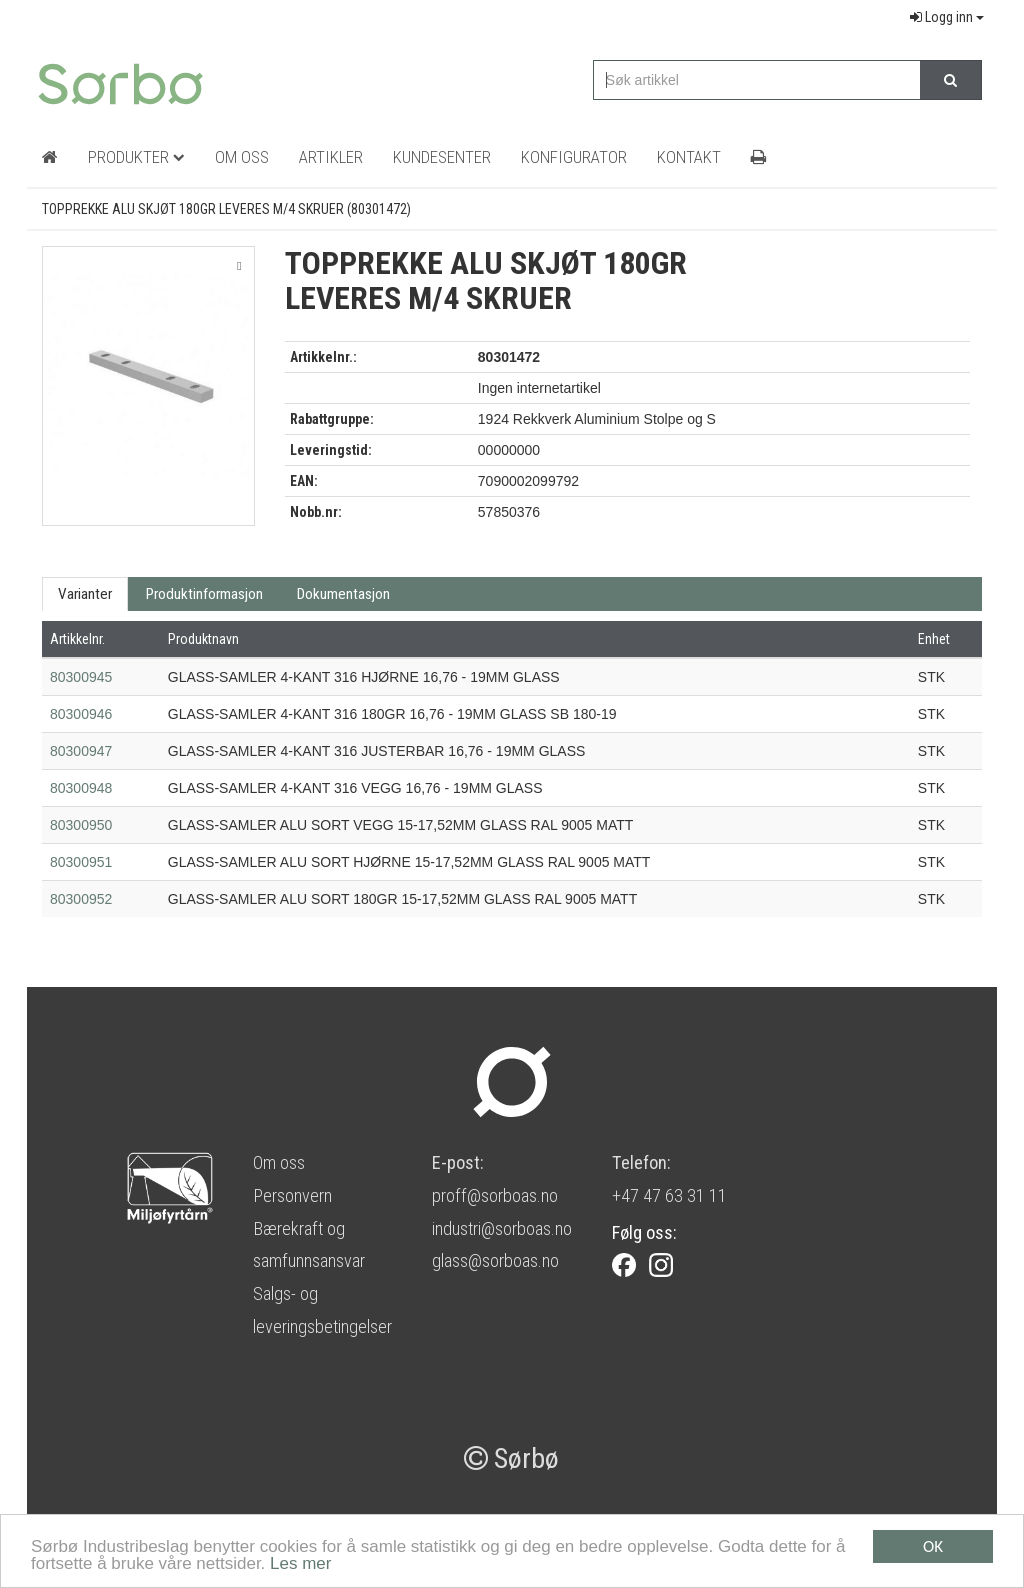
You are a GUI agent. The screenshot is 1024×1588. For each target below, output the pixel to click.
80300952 (81, 899)
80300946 (81, 714)
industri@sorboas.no (502, 1228)
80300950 (81, 825)
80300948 (81, 788)
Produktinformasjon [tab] (204, 594)
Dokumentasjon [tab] (343, 594)
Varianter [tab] (85, 594)
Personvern (292, 1195)
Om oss (279, 1162)
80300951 (81, 862)
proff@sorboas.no (495, 1195)
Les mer (300, 1564)
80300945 (81, 677)
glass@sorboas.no (495, 1260)
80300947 (81, 751)
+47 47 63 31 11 (669, 1195)
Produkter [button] (136, 157)
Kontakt (689, 157)
